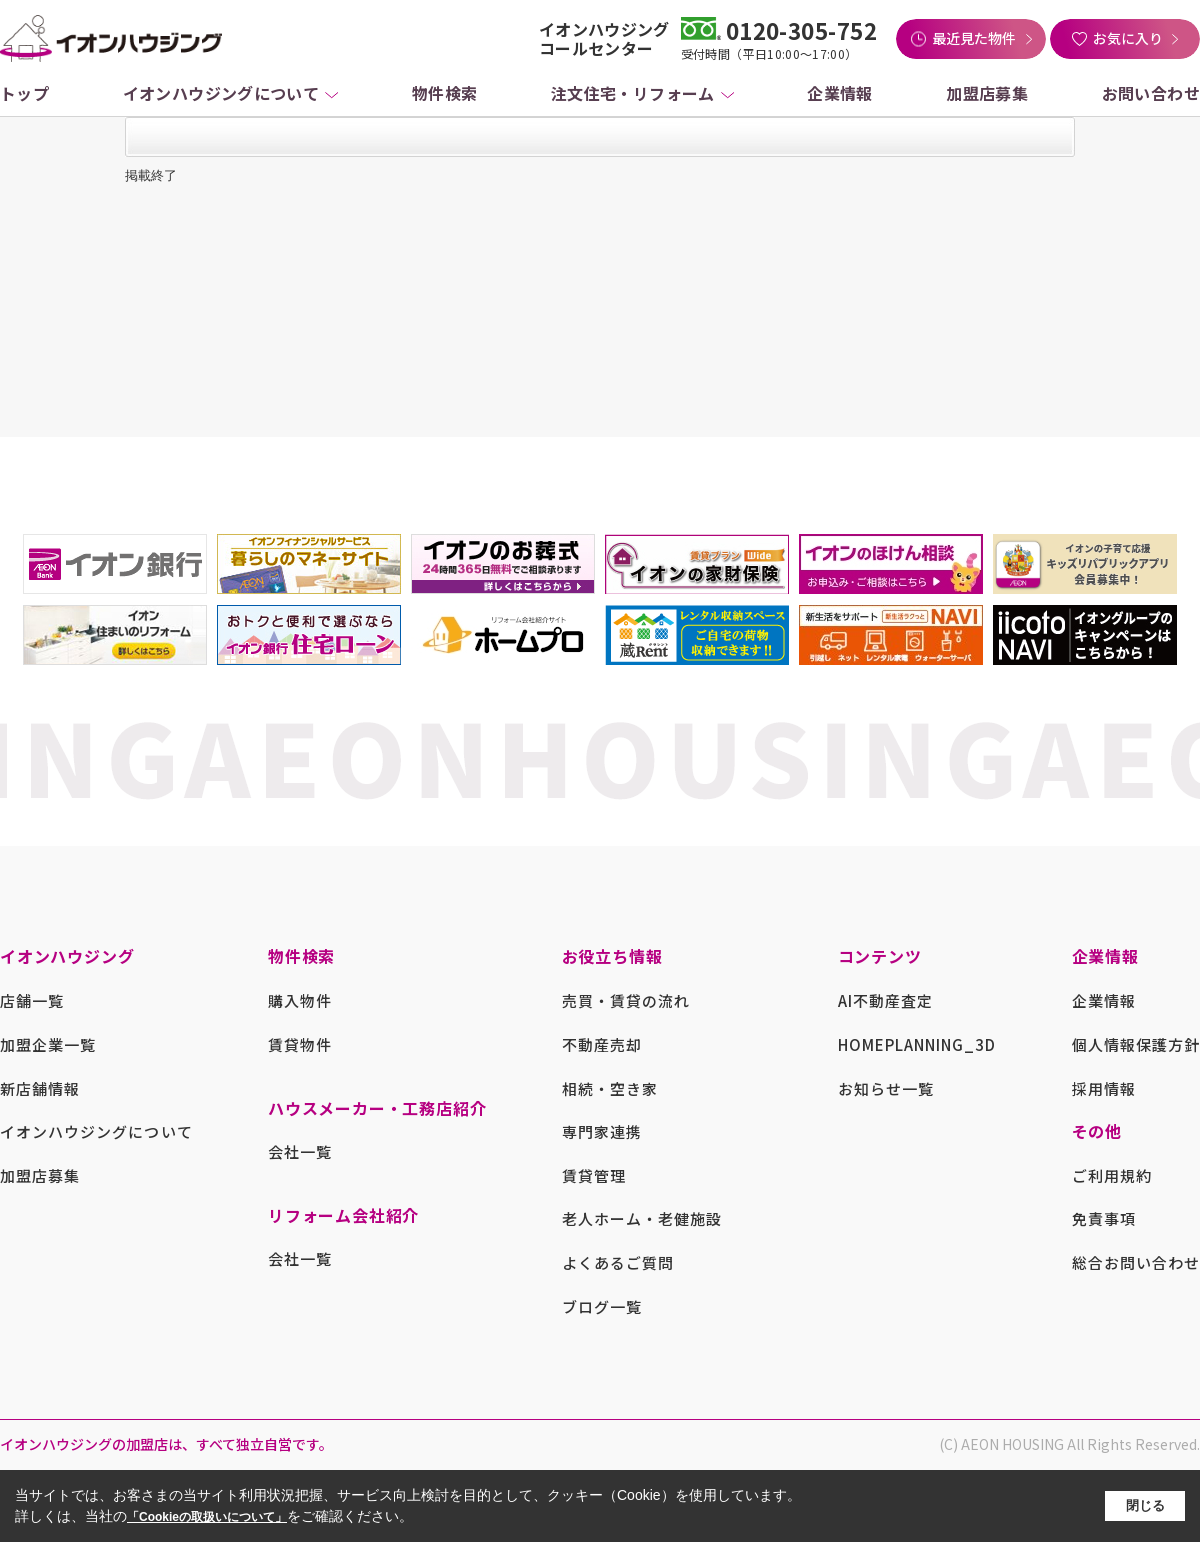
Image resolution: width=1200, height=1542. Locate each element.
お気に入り (1128, 38)
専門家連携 (602, 1131)
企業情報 (840, 93)
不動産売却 (602, 1044)
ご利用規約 (1112, 1175)
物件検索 (445, 93)
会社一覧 (300, 1151)
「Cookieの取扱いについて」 (207, 1517)
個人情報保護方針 (1136, 1044)
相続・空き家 (610, 1088)
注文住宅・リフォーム (633, 93)
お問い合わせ (1151, 93)
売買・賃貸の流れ (626, 1000)
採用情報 (1104, 1088)
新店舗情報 (40, 1088)
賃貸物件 (300, 1044)
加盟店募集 (987, 93)
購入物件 (300, 1000)
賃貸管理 (594, 1175)
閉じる (1145, 1505)
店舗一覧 (32, 1000)
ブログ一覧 (602, 1306)
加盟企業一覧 (48, 1044)
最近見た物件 (974, 38)
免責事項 (1104, 1218)
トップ (24, 93)
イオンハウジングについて (221, 93)
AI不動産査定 (885, 1000)
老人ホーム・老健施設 (642, 1218)
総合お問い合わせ (1136, 1262)
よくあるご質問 (618, 1262)
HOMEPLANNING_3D (917, 1044)
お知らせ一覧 (886, 1088)
